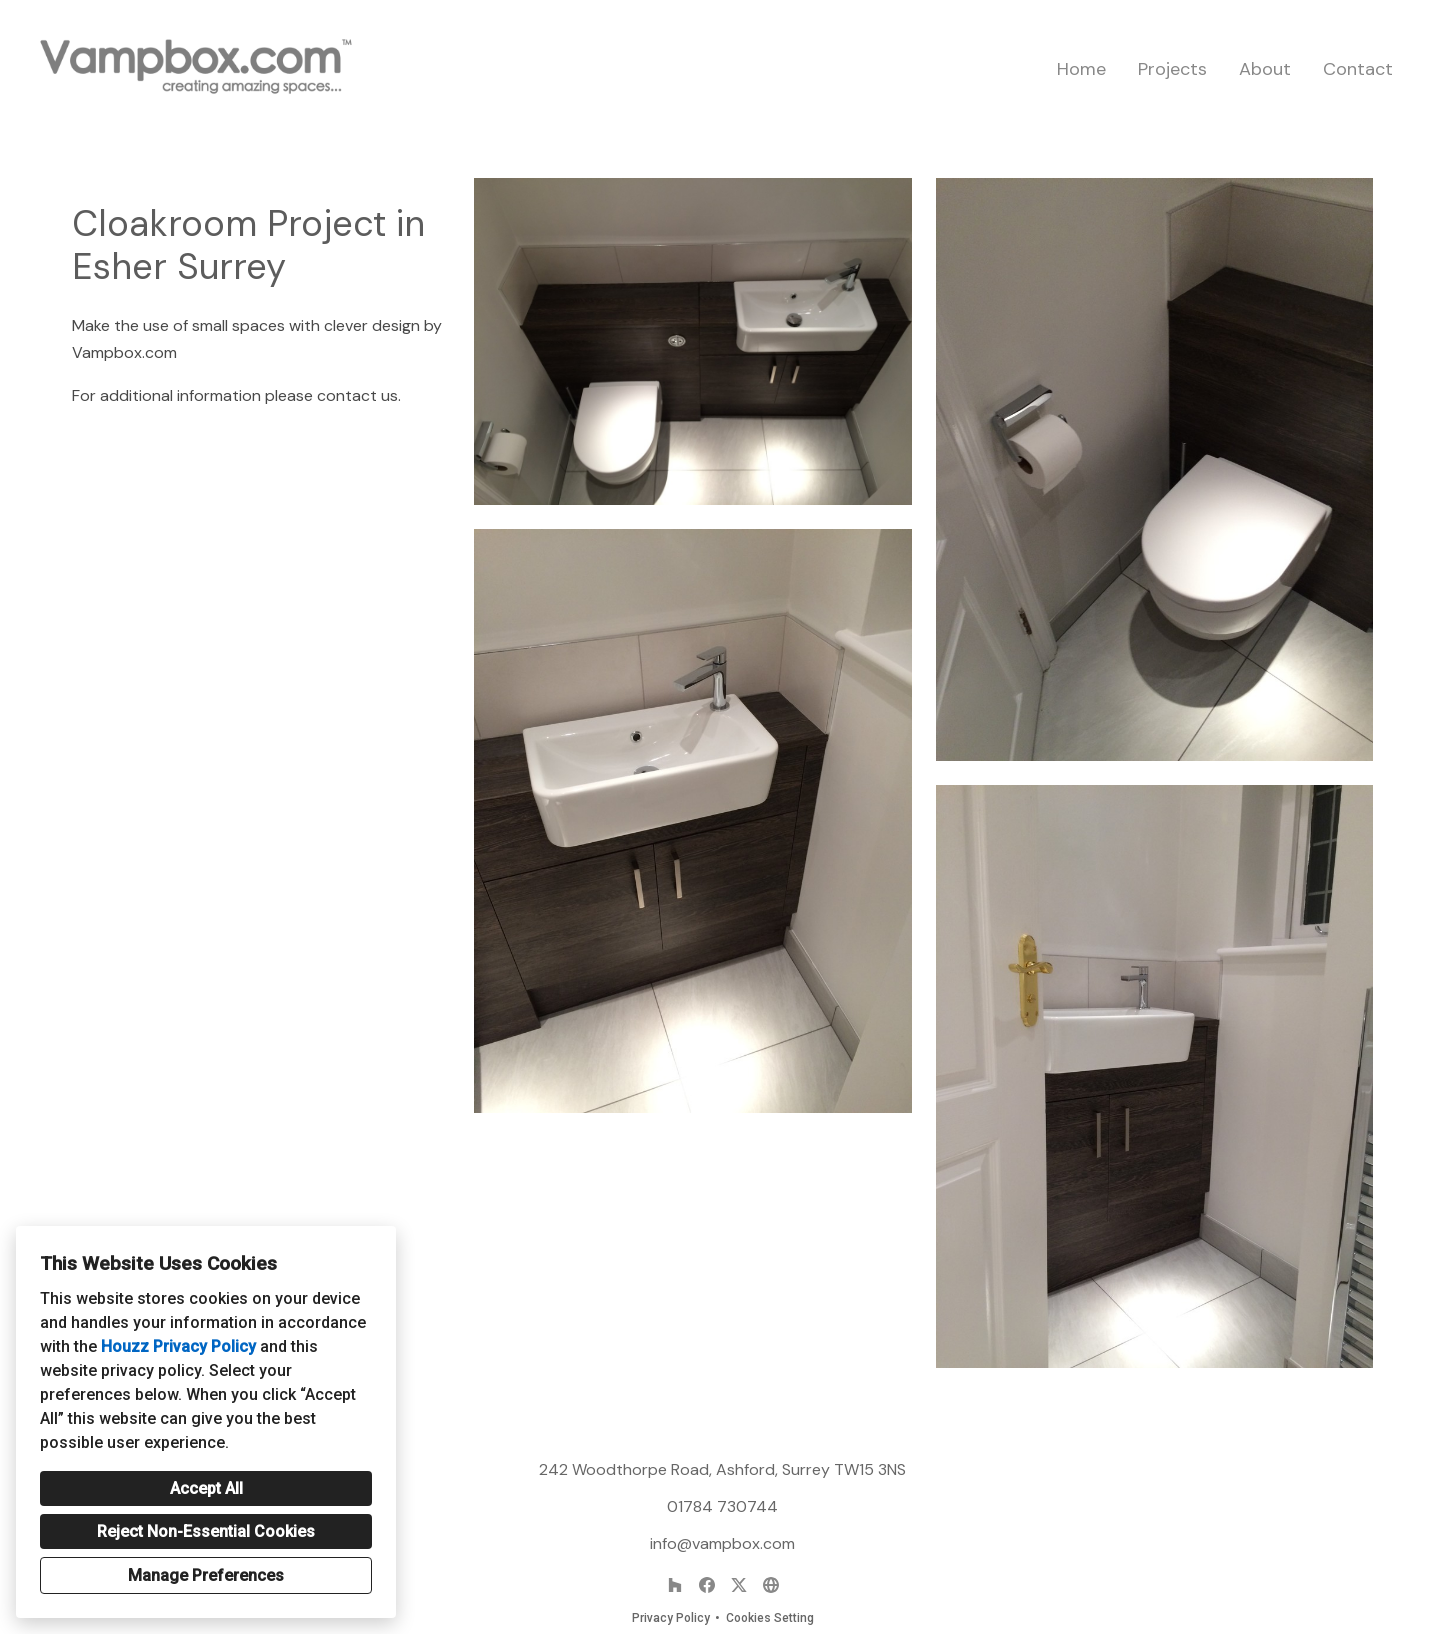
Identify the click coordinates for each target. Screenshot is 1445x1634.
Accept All (206, 1488)
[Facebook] (707, 1585)
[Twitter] (739, 1585)
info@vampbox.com (722, 1543)
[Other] (771, 1585)
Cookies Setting (770, 1618)
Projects (1172, 69)
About (1265, 69)
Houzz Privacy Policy (178, 1346)
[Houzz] (675, 1585)
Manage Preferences (206, 1575)
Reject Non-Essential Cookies (206, 1531)
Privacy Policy (671, 1618)
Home (1081, 69)
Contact (1358, 69)
